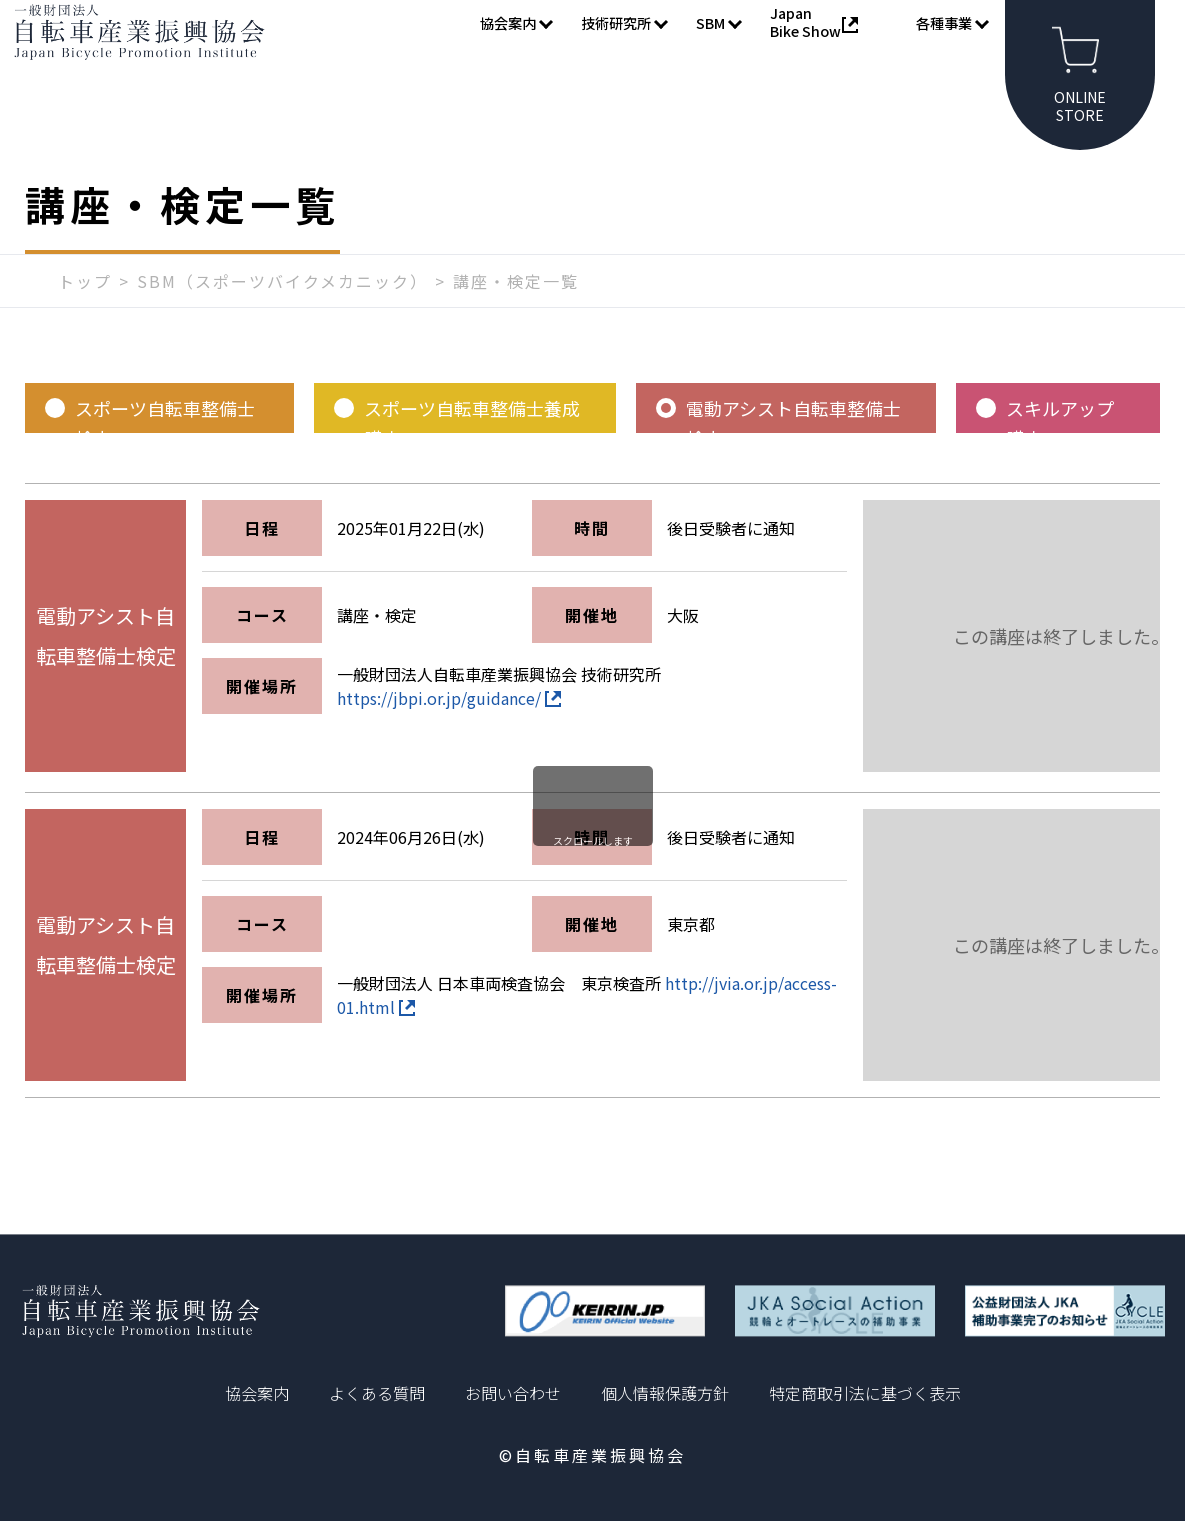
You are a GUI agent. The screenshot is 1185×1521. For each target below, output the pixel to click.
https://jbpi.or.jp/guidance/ (449, 734)
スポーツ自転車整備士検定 (165, 450)
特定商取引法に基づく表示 (865, 1393)
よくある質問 (377, 1393)
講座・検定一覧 (516, 317)
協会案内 (257, 1393)
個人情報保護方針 (665, 1393)
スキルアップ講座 (1060, 450)
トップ (85, 317)
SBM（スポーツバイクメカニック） (282, 317)
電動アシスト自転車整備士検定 (793, 450)
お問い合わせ (513, 1393)
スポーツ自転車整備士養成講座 (472, 450)
